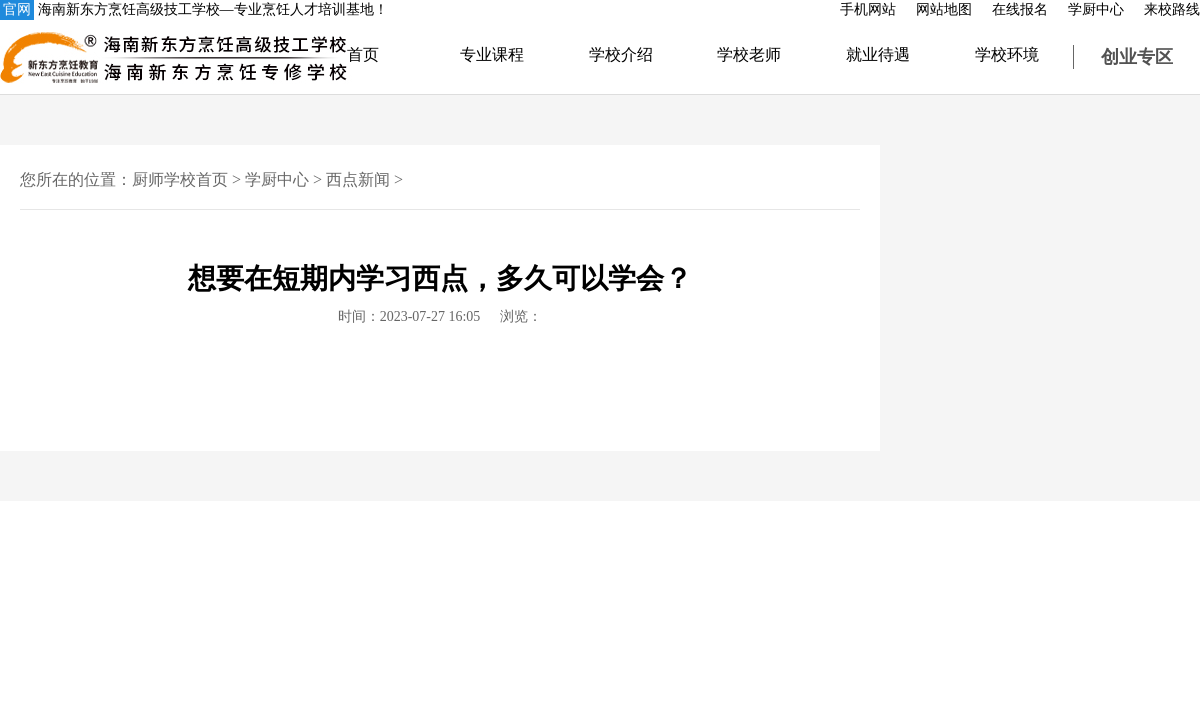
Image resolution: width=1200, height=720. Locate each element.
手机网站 (868, 9)
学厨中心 (1096, 9)
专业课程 (492, 54)
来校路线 (1172, 9)
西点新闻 (358, 179)
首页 (363, 54)
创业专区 (1137, 57)
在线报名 (1020, 9)
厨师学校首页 (180, 179)
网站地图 (944, 9)
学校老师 (749, 54)
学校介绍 (621, 54)
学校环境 (1007, 54)
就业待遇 (878, 54)
